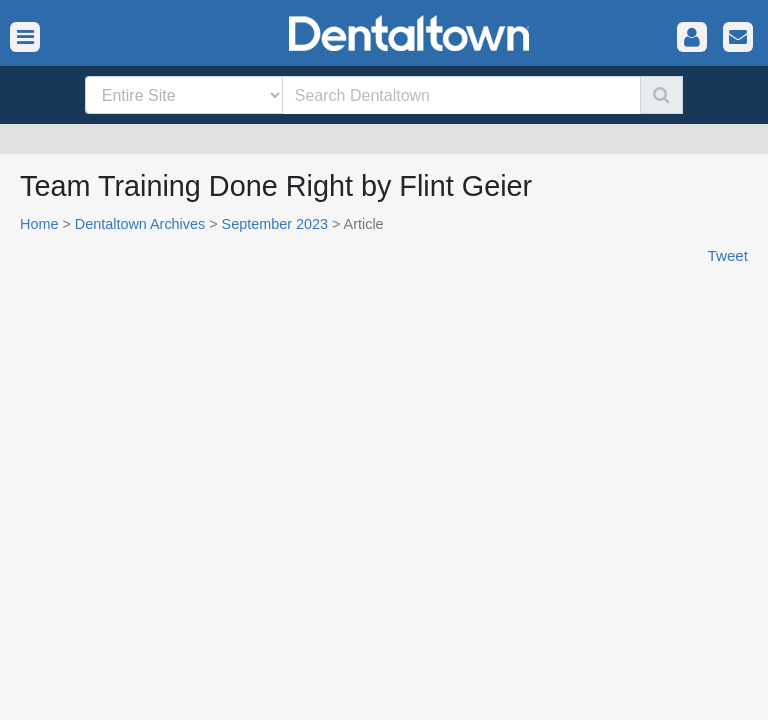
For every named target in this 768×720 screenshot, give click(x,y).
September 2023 (275, 224)
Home (39, 224)
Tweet (727, 255)
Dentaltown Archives (140, 224)
